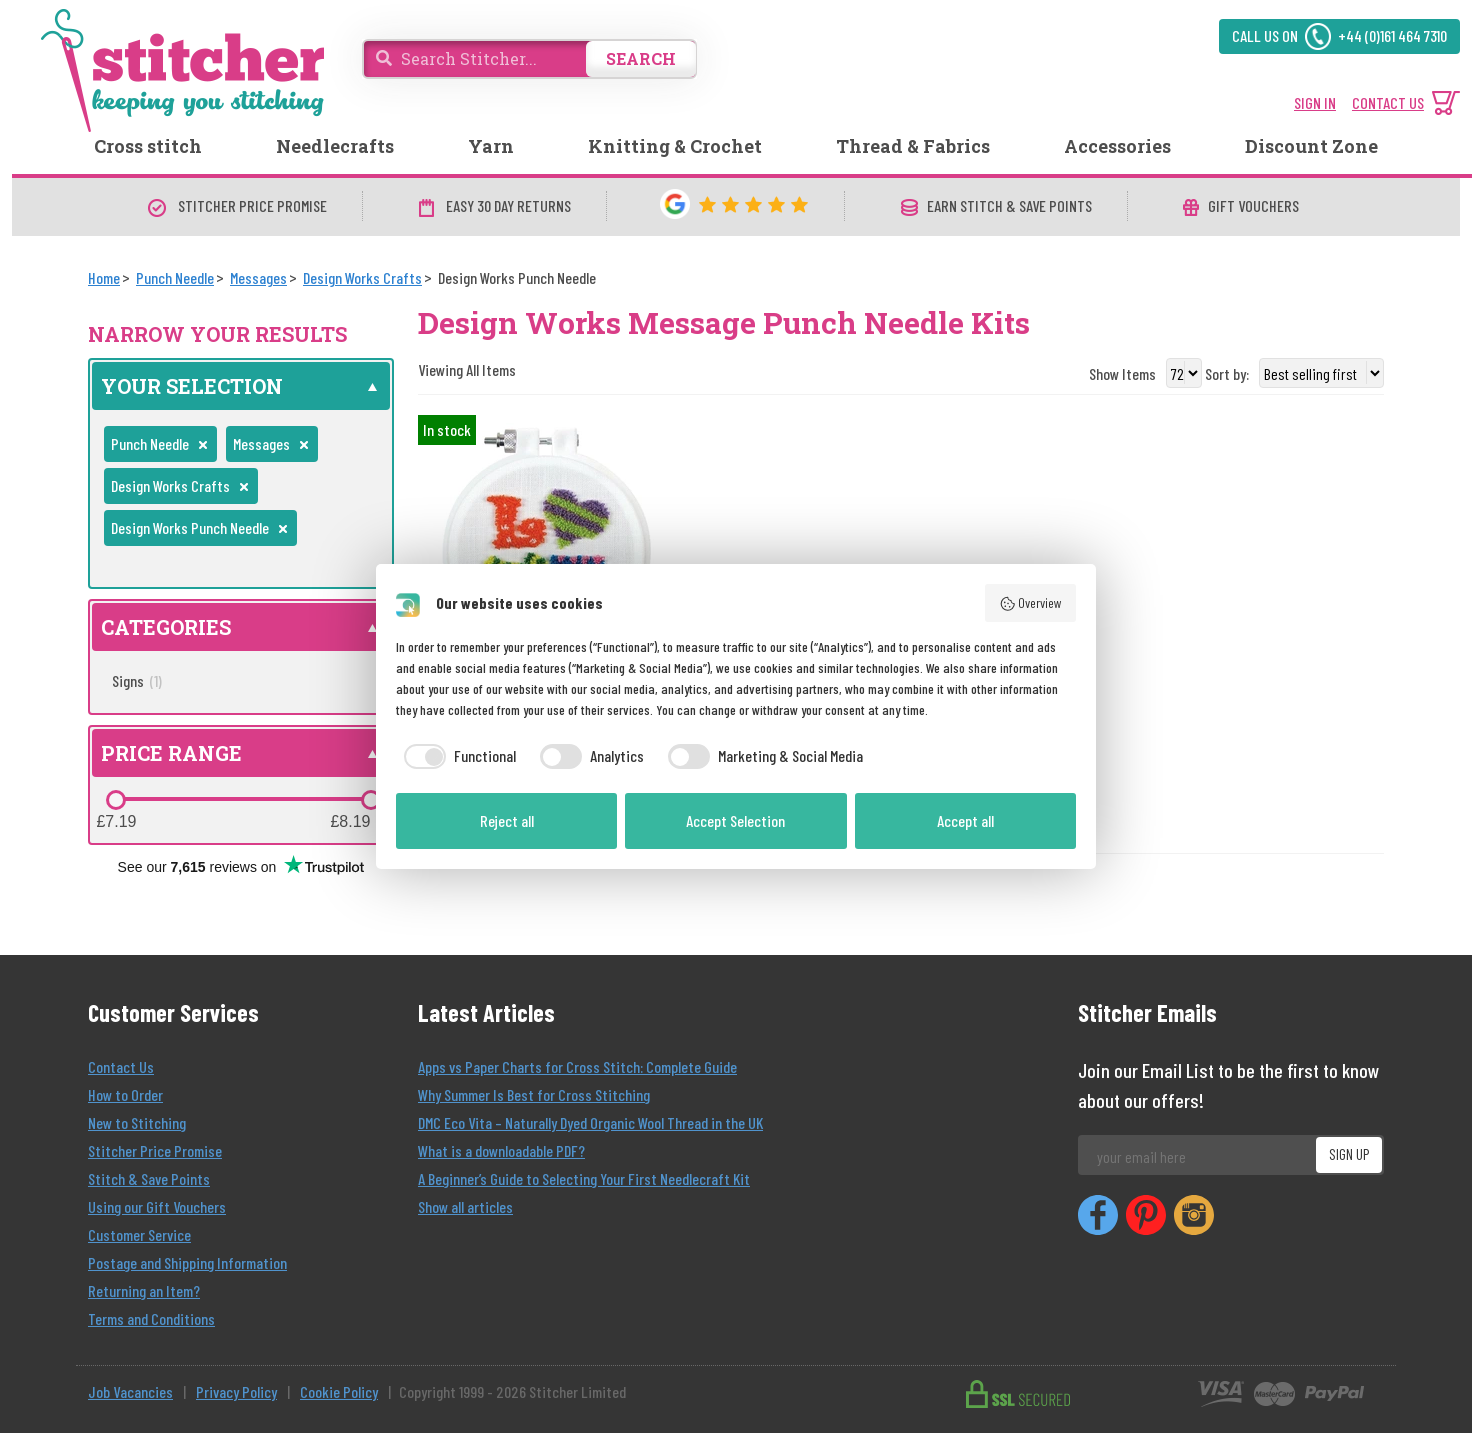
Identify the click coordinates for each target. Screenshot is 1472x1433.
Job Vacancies (130, 1391)
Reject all (507, 820)
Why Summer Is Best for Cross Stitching (534, 1094)
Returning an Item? (144, 1290)
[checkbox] (456, 756)
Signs (137, 680)
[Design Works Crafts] (362, 277)
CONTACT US (1388, 102)
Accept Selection (735, 820)
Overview (1031, 603)
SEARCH (641, 58)
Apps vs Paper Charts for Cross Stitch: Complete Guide (577, 1066)
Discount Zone (1311, 146)
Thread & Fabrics (913, 146)
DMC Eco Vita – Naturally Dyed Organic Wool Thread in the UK (590, 1122)
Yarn (491, 146)
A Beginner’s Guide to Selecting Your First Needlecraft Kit (584, 1178)
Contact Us (121, 1066)
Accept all (965, 820)
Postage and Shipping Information (187, 1262)
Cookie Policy (339, 1391)
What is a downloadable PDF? (501, 1150)
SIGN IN (1315, 102)
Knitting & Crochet (675, 146)
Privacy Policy (236, 1391)
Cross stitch (148, 146)
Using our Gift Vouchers (157, 1206)
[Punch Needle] (175, 277)
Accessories (1117, 146)
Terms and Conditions (151, 1318)
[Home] (104, 277)
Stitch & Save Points (149, 1178)
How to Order (125, 1094)
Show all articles (465, 1206)
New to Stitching (137, 1122)
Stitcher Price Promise (155, 1150)
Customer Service (139, 1234)
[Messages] (258, 277)
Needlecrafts (335, 146)
